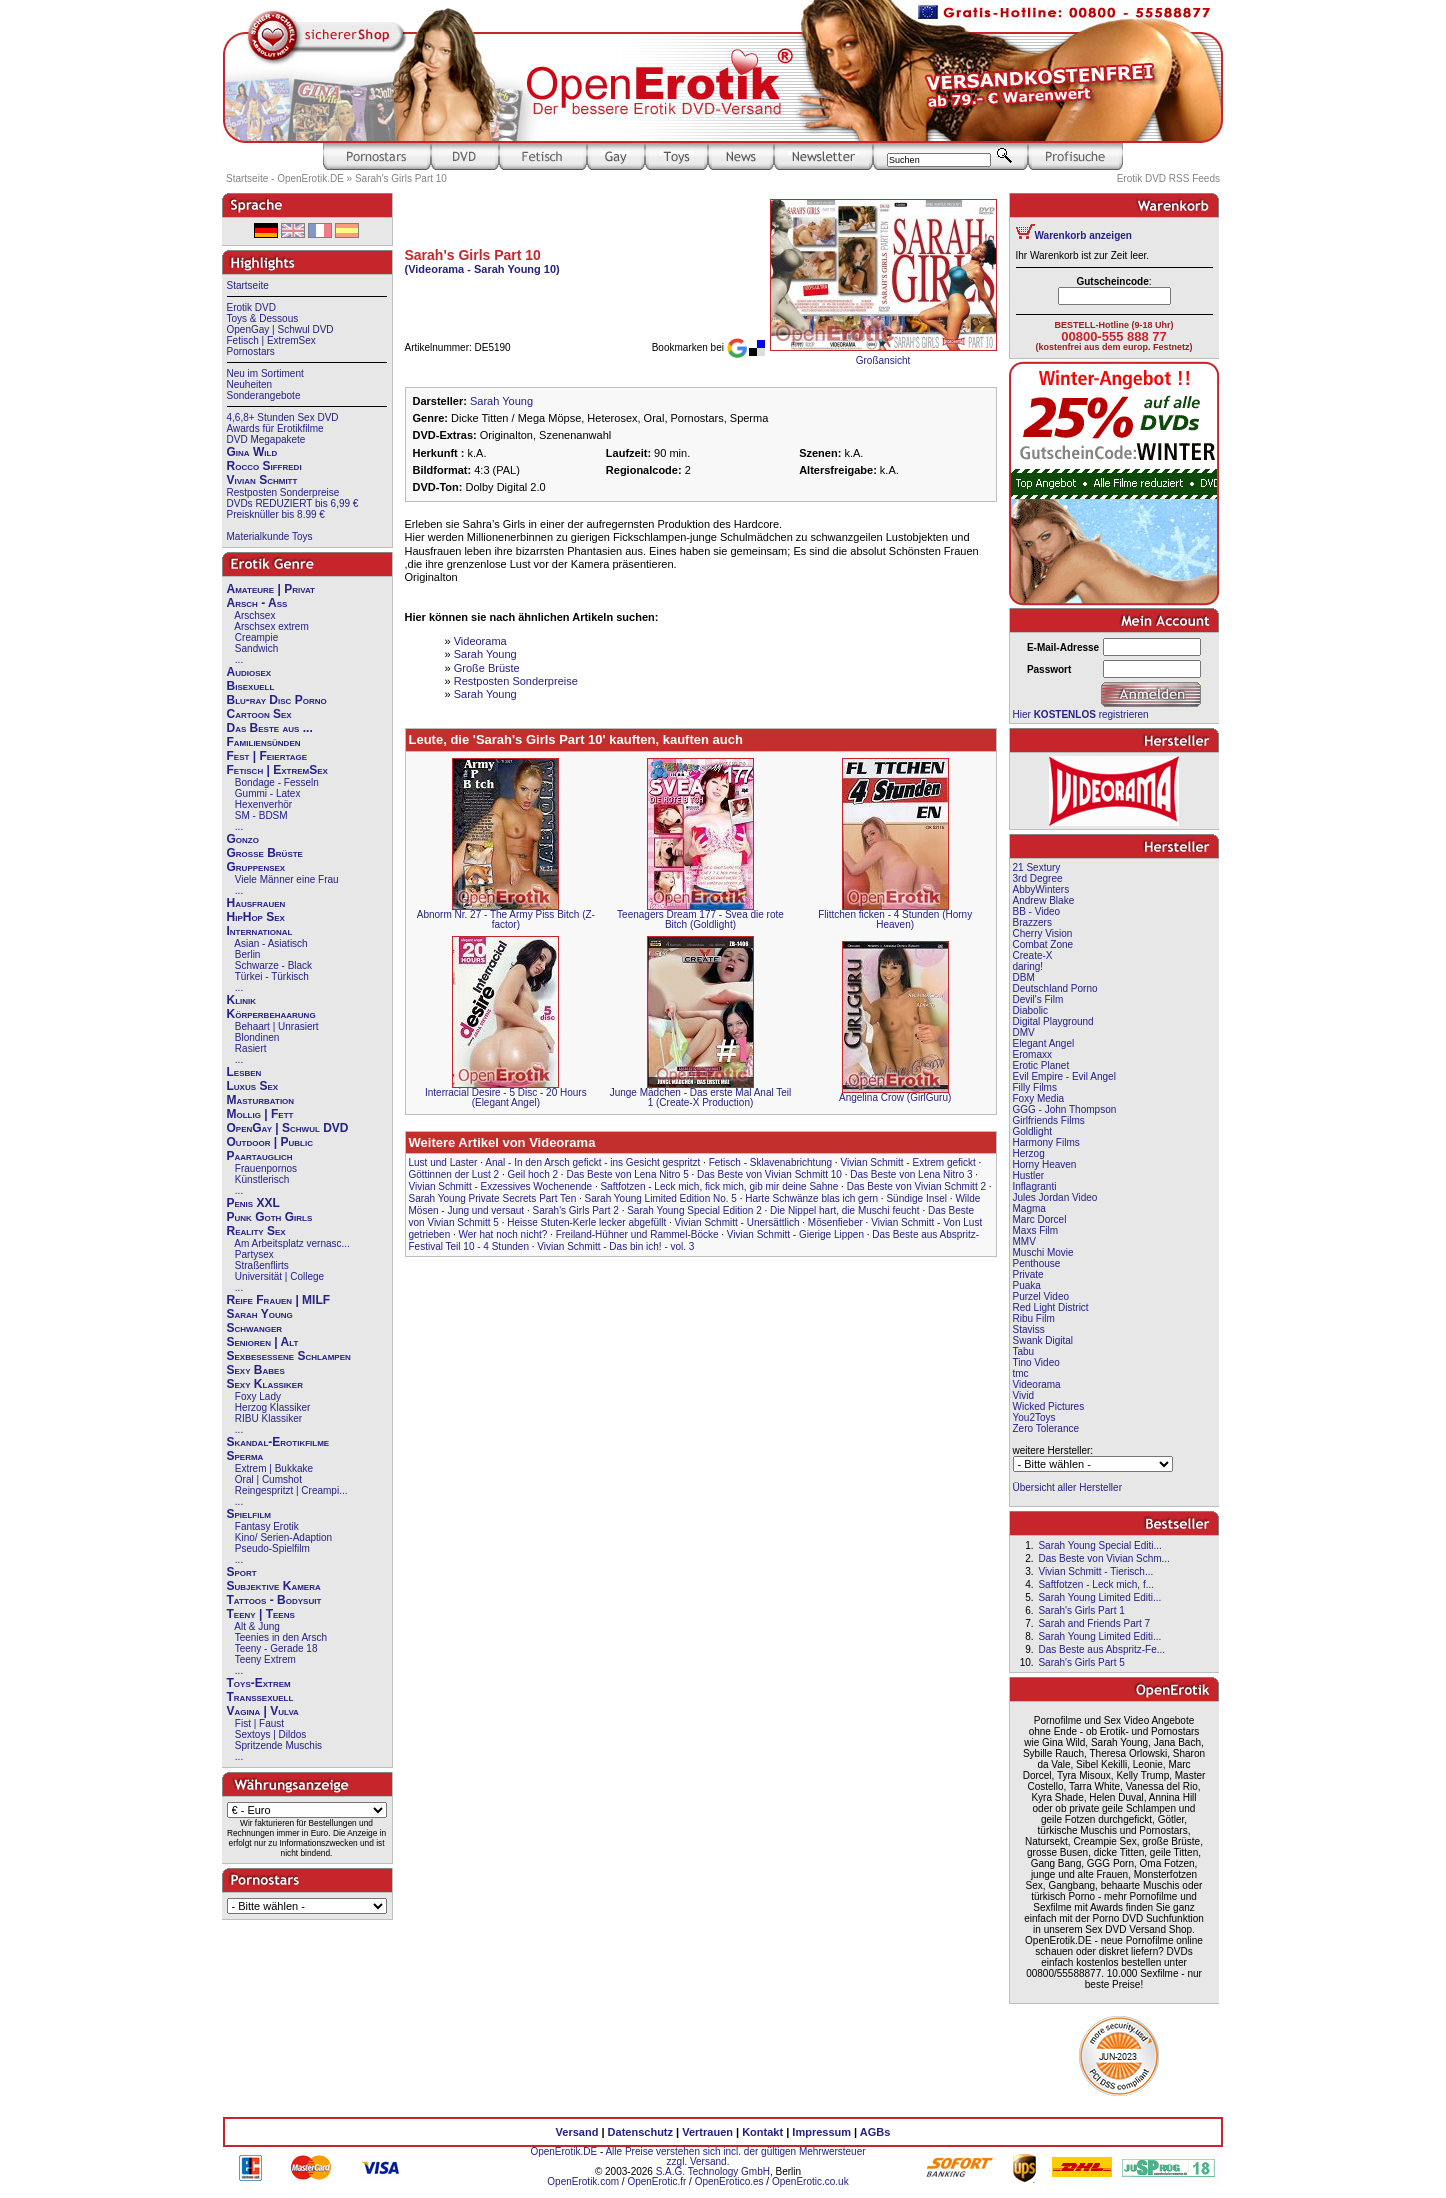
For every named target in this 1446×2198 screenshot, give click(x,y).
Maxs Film (1036, 1230)
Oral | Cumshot (268, 1479)
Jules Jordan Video (1055, 1197)
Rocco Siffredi (264, 466)
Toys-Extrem (259, 1683)
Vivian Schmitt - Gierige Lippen (795, 1234)
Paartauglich (260, 1156)
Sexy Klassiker (265, 1384)
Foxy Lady (258, 1396)
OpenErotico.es (729, 2181)
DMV (1024, 1032)
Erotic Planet (1041, 1065)
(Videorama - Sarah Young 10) (482, 269)
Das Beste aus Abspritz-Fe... (1101, 1649)
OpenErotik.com (583, 2181)
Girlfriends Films (1049, 1120)
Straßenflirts (262, 1265)
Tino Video (1036, 1362)
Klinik (242, 1000)
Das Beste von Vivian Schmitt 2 (916, 1186)
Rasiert (251, 1048)
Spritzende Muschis (278, 1745)
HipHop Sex (256, 917)
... (239, 659)
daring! (1028, 966)
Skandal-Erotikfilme (278, 1442)
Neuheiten (250, 384)
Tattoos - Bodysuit (274, 1600)
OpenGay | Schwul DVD (280, 329)
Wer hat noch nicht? (503, 1234)
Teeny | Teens (261, 1614)
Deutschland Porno (1055, 988)
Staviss (1029, 1329)
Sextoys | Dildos (271, 1734)
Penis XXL (253, 1203)
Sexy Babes (256, 1370)
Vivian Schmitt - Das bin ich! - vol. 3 (615, 1246)
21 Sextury (1037, 867)
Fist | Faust (259, 1723)
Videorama (480, 641)
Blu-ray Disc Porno (277, 700)
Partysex (254, 1254)
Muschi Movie (1043, 1252)
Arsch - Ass (257, 603)
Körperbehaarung (271, 1014)
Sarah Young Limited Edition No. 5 (661, 1198)
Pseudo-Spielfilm (272, 1548)
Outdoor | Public (270, 1142)
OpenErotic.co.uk (810, 2181)
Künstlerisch (262, 1179)
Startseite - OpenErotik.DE (285, 178)
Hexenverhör (263, 804)
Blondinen (257, 1037)
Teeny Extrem (265, 1659)
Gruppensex (256, 867)
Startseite (248, 285)
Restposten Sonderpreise (283, 492)
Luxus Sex (253, 1086)
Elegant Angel (1044, 1043)
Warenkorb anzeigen (1083, 235)
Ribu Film (1034, 1318)
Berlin (248, 954)
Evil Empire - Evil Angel (1064, 1076)
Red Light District (1051, 1307)
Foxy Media (1039, 1098)
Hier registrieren (1081, 714)
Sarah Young (260, 1314)
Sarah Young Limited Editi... (1099, 1597)
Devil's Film (1038, 999)
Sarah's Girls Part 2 (575, 1210)
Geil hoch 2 (532, 1174)
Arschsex (254, 615)
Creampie (256, 637)
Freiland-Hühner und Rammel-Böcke (637, 1234)
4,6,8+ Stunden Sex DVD (283, 417)
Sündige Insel (916, 1198)
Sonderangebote (264, 395)
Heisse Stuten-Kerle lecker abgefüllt (586, 1222)
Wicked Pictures (1049, 1406)
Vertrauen (707, 2132)
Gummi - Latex (268, 793)
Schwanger (255, 1328)
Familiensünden (264, 742)
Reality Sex (256, 1231)
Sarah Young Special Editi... (1099, 1545)
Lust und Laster (443, 1162)
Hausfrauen (256, 903)
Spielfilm (249, 1514)
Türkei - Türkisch (272, 976)
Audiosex (249, 672)
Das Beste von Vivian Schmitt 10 (769, 1174)
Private (1028, 1274)
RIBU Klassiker (268, 1418)
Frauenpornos (266, 1168)
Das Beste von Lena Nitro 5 (627, 1174)
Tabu (1024, 1351)
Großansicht (883, 360)
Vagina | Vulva (263, 1711)
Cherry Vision (1043, 933)
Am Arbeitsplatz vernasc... (292, 1243)
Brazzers (1032, 922)
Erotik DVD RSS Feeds (1168, 178)
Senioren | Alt (263, 1342)
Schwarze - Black (273, 965)
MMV (1024, 1241)
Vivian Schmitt (262, 480)
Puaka (1027, 1285)
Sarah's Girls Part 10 (401, 178)
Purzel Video (1041, 1296)
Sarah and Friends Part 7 (1094, 1623)
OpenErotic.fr (656, 2181)
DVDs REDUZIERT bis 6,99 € (293, 503)
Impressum (821, 2132)
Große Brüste (265, 853)
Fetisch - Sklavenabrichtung (770, 1162)
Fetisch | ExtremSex (271, 340)
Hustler (1029, 1175)
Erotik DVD (251, 307)
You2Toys (1034, 1417)
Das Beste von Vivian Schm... (1104, 1558)
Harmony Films (1046, 1142)
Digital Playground (1053, 1021)
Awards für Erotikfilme (275, 428)
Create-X (1033, 955)
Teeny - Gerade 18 (276, 1648)
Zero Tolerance (1046, 1428)
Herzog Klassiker (273, 1407)
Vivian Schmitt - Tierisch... (1095, 1571)
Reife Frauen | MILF (279, 1300)
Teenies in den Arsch (281, 1637)
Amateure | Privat (271, 589)
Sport (242, 1572)
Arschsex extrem (271, 626)
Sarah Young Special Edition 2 (694, 1210)
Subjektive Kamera (274, 1586)
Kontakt (762, 2132)
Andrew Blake (1044, 900)
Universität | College (279, 1276)
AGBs (875, 2132)
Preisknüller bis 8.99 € (276, 514)
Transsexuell (260, 1697)
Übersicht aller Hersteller (1067, 1487)
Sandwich (256, 648)
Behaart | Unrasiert (277, 1026)
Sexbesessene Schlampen (289, 1356)
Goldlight (1032, 1131)
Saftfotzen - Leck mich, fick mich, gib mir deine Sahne (719, 1186)
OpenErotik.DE (563, 2151)
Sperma (245, 1456)
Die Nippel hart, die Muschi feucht (845, 1210)
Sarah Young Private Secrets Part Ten (493, 1198)
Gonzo (243, 839)
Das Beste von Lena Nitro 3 (911, 1174)
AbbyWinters (1041, 889)
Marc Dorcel (1040, 1219)
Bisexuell (251, 686)
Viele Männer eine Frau (287, 879)
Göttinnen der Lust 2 (454, 1174)
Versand (577, 2132)
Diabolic (1031, 1010)
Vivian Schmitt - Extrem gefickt (907, 1162)
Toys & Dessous (263, 318)
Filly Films (1035, 1087)
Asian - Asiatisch (270, 943)
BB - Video (1037, 911)
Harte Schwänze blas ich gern (811, 1198)
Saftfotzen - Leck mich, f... (1096, 1584)
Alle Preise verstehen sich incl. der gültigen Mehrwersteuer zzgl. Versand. (735, 2156)
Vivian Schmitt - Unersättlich (737, 1222)
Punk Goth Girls (270, 1217)
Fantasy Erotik (267, 1526)
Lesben (244, 1072)
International (260, 931)
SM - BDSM (261, 815)
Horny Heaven (1045, 1164)
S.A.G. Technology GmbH (713, 2171)
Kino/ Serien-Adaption (283, 1537)
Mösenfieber (835, 1222)
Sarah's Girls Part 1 (1081, 1610)
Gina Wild (252, 452)
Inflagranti (1035, 1186)
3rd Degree (1038, 878)
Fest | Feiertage (267, 756)
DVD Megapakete (266, 439)
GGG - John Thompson (1065, 1109)
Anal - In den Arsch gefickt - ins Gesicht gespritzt (592, 1162)
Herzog (1029, 1153)
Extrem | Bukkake (274, 1468)
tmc (1021, 1373)
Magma (1029, 1208)
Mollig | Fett (260, 1114)
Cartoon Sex (259, 714)
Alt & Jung (257, 1626)
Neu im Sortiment (265, 373)
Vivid (1024, 1395)
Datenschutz (640, 2132)
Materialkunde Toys (270, 536)
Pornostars (251, 351)
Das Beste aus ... (270, 728)
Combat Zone (1043, 944)
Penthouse (1037, 1263)
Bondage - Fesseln (277, 782)
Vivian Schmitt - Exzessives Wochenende (501, 1186)
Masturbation (261, 1100)
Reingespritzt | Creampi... (291, 1490)
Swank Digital (1043, 1340)
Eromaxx (1032, 1054)
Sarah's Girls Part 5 (1081, 1662)
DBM (1024, 977)
